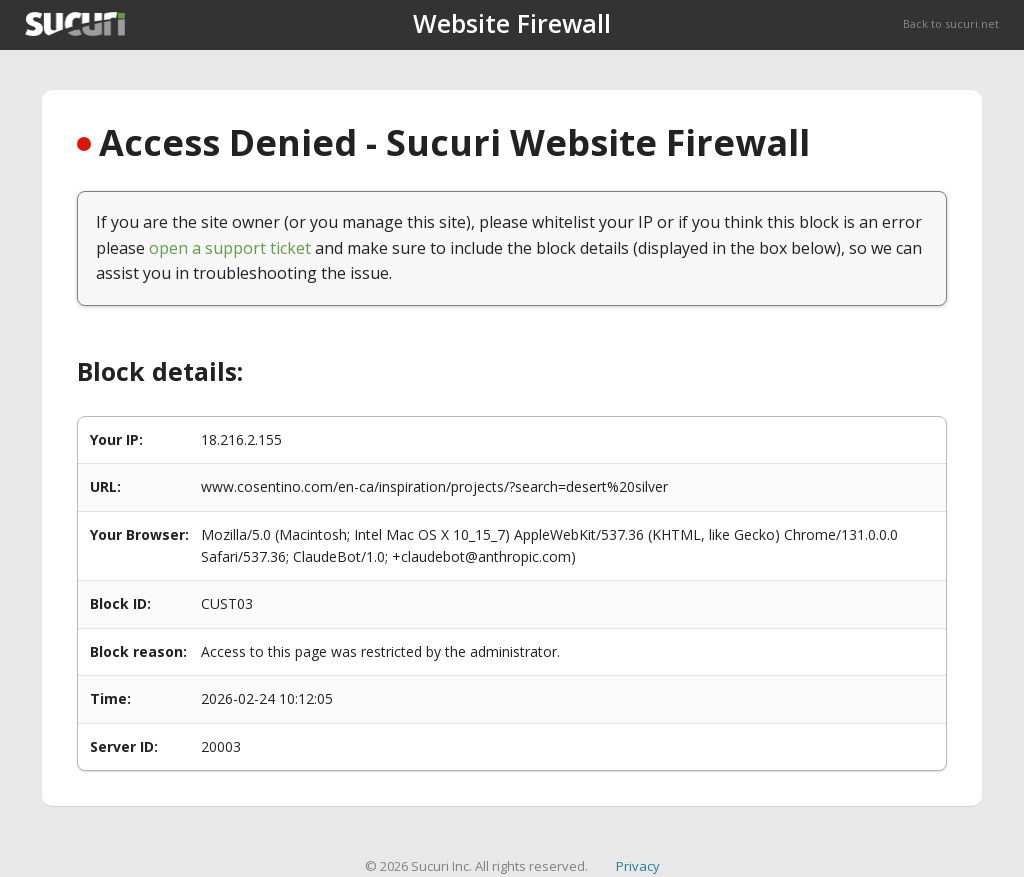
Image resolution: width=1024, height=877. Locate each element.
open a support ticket (230, 248)
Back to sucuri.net (951, 23)
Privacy (638, 866)
